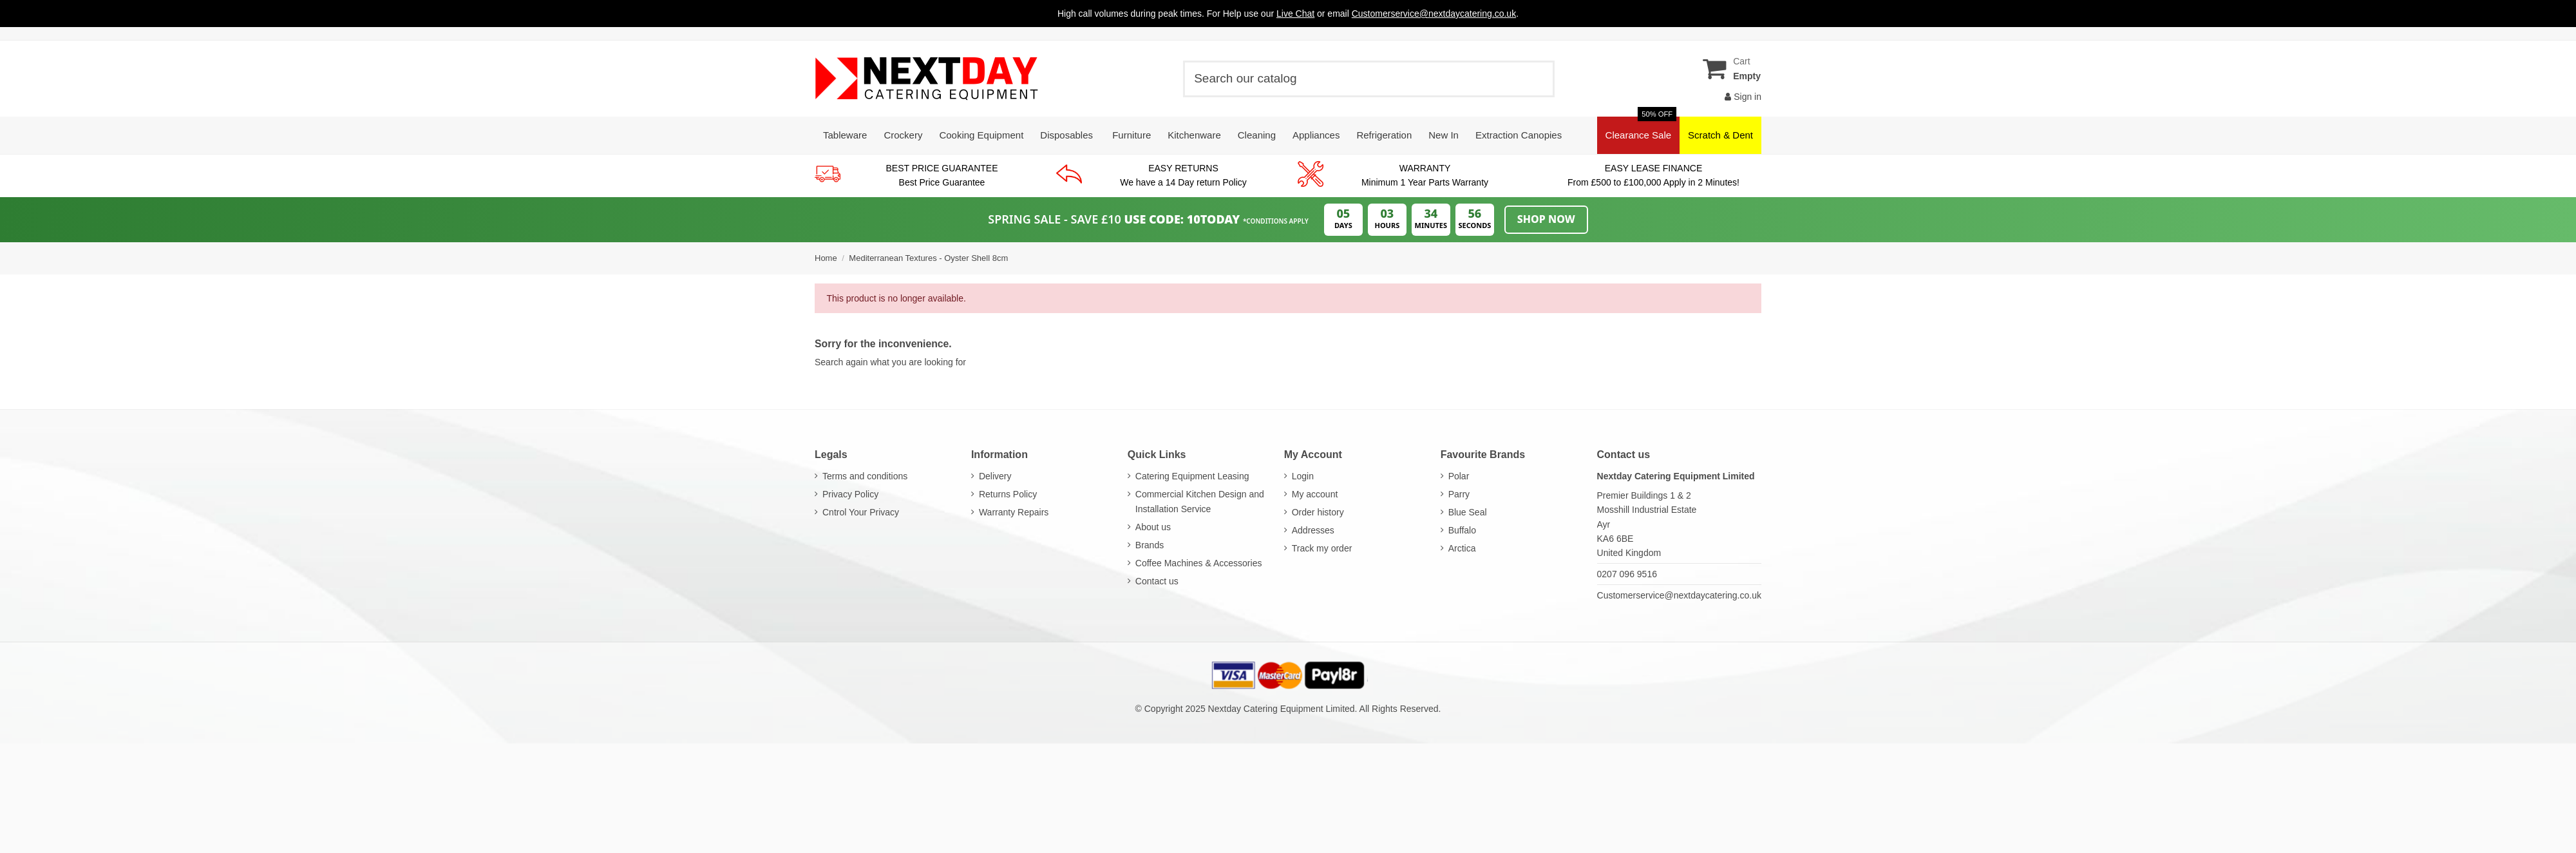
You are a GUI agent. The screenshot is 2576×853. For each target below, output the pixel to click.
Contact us (1157, 581)
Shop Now (1546, 219)
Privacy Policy (850, 494)
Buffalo (1462, 530)
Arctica (1462, 548)
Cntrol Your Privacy (860, 512)
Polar (1459, 476)
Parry (1459, 494)
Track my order (1322, 548)
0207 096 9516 (1627, 574)
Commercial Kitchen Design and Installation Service (1199, 501)
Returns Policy (1008, 494)
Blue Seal (1467, 512)
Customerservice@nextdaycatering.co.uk (1679, 595)
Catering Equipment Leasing (1192, 476)
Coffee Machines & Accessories (1198, 563)
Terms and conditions (864, 476)
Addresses (1313, 530)
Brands (1149, 545)
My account (1315, 494)
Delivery (995, 476)
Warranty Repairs (1013, 512)
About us (1153, 527)
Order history (1318, 512)
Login (1303, 476)
